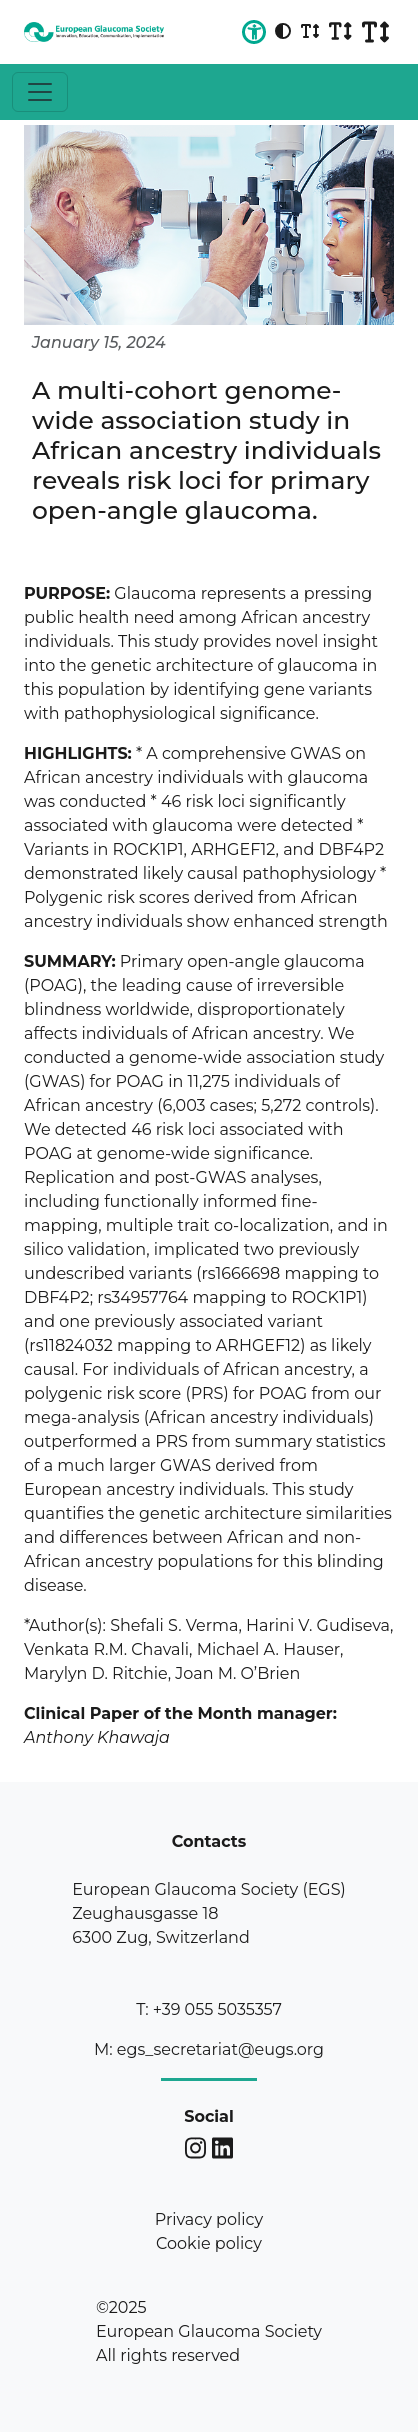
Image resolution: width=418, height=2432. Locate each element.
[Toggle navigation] (40, 92)
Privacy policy (209, 2219)
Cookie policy (209, 2243)
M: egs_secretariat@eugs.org (209, 2049)
